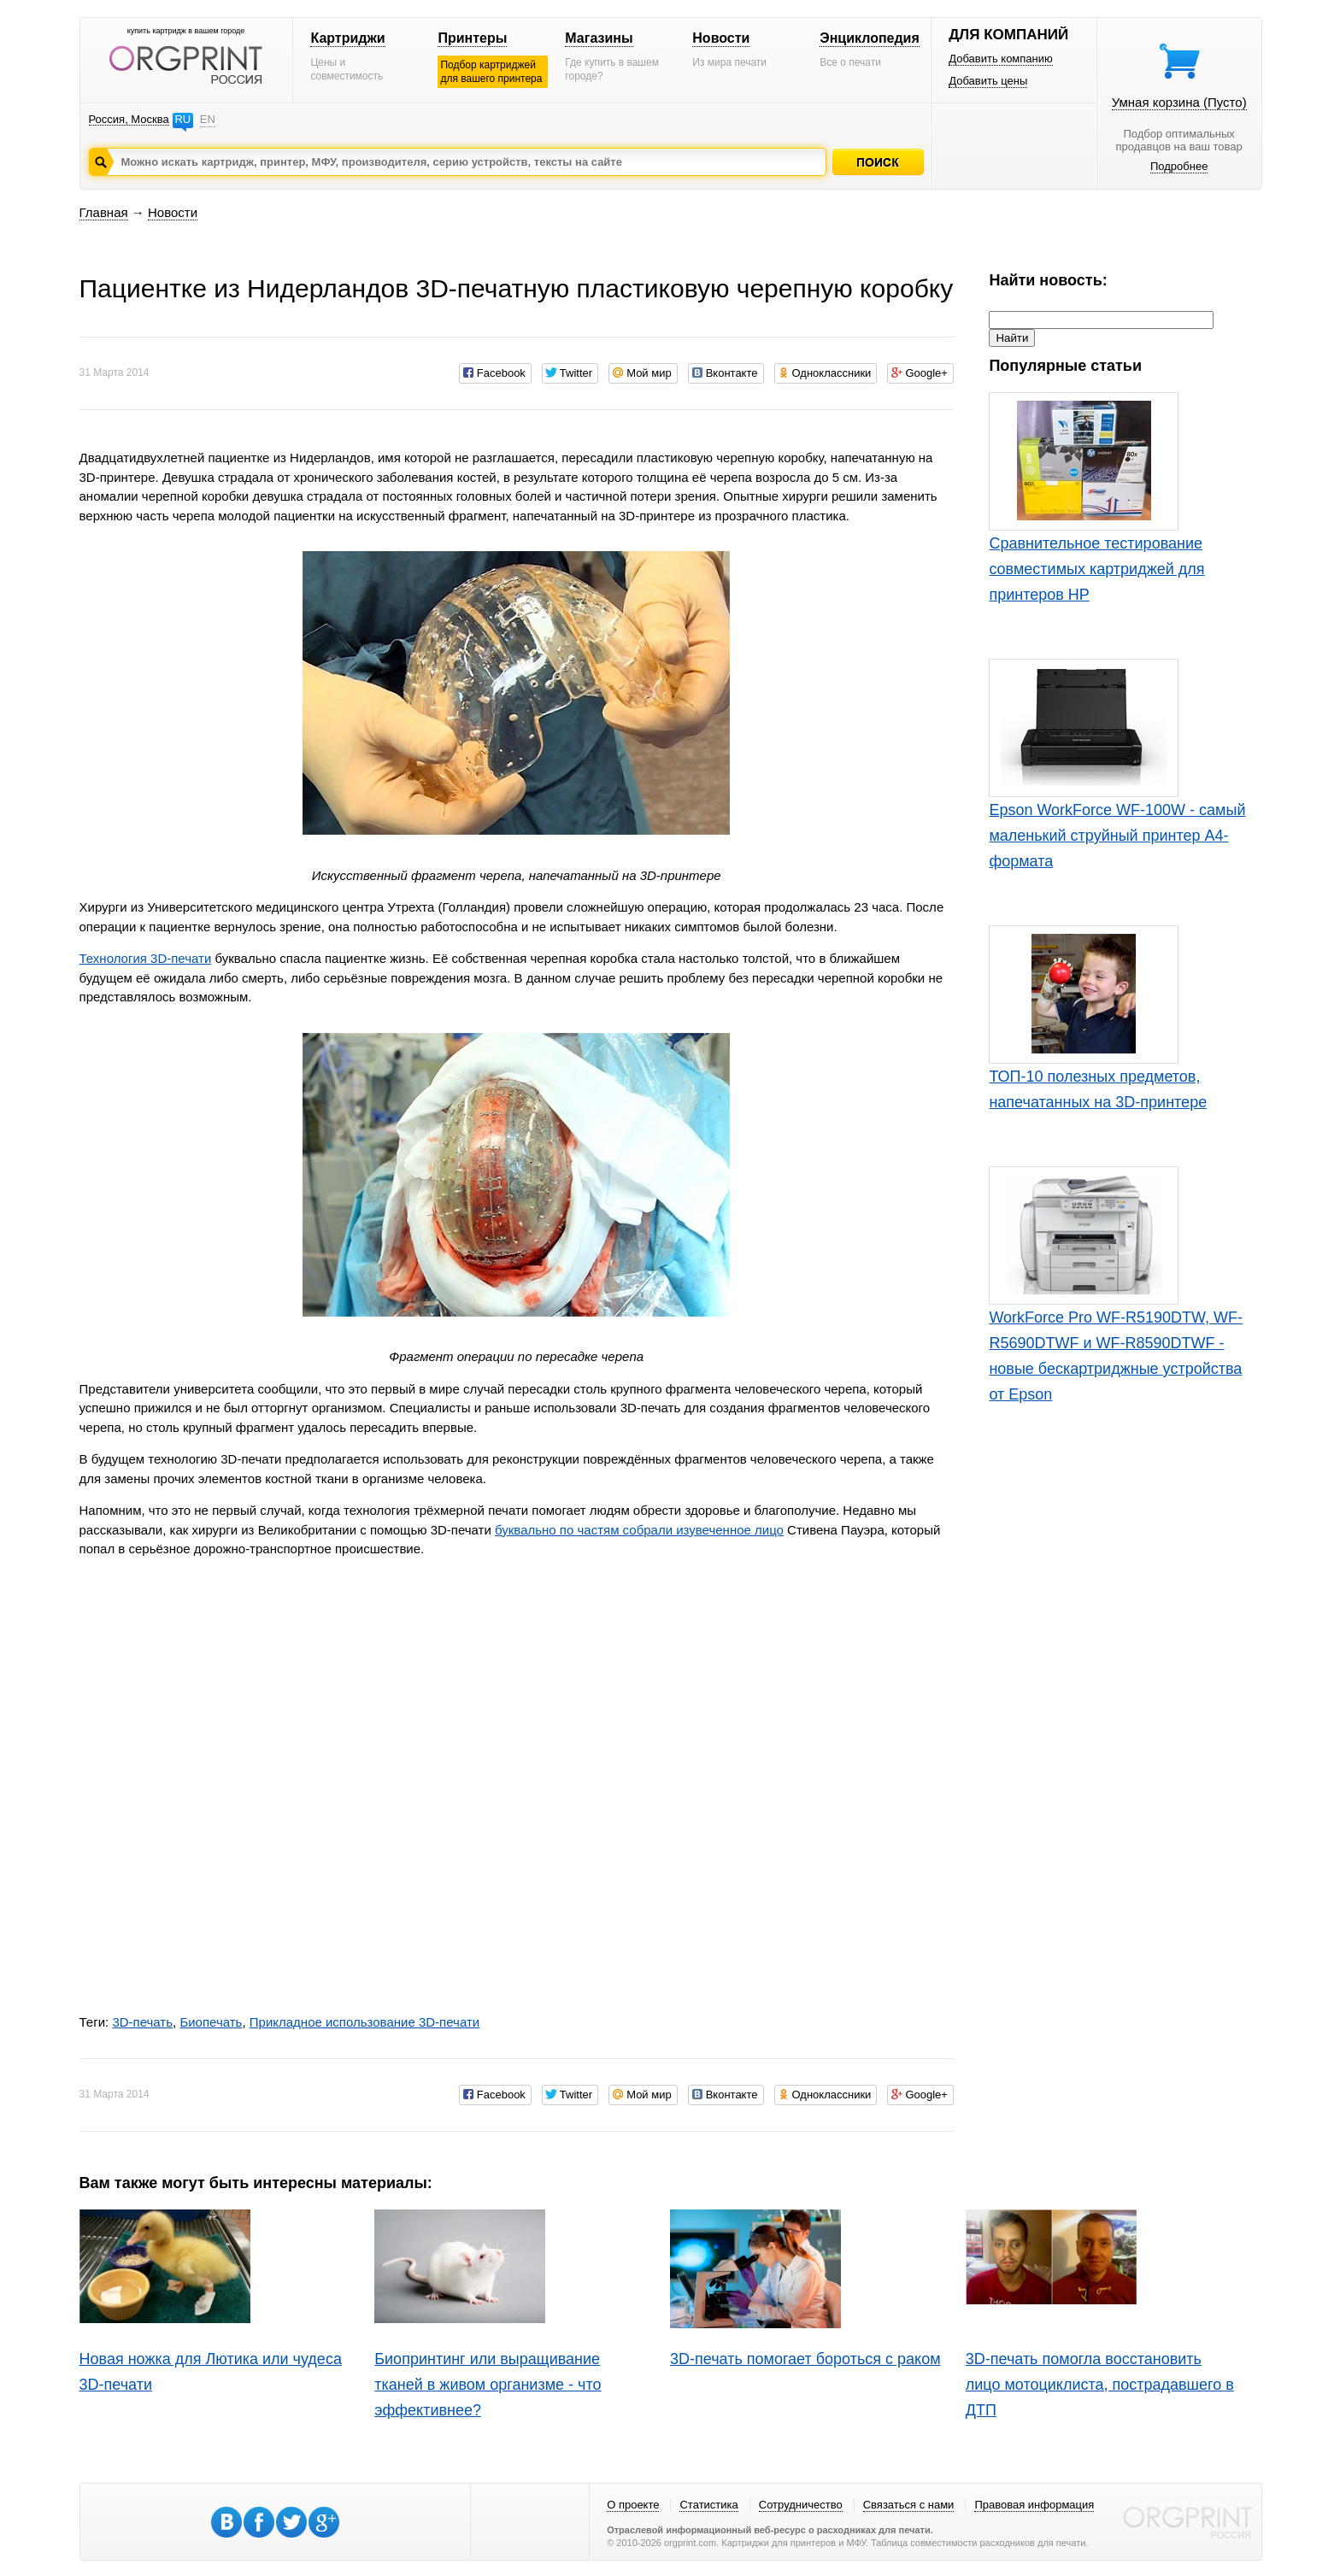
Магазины (598, 38)
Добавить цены (988, 80)
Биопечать (210, 2022)
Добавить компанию (1001, 58)
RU (182, 119)
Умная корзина (1179, 102)
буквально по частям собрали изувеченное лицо (639, 1530)
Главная (103, 212)
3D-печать (142, 2022)
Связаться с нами (909, 2504)
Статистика (708, 2504)
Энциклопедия (870, 38)
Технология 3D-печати (145, 958)
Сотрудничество (801, 2504)
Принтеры (472, 38)
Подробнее (1179, 166)
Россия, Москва (129, 119)
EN (207, 119)
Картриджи (347, 38)
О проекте (633, 2504)
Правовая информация (1034, 2504)
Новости (720, 38)
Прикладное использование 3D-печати (364, 2022)
